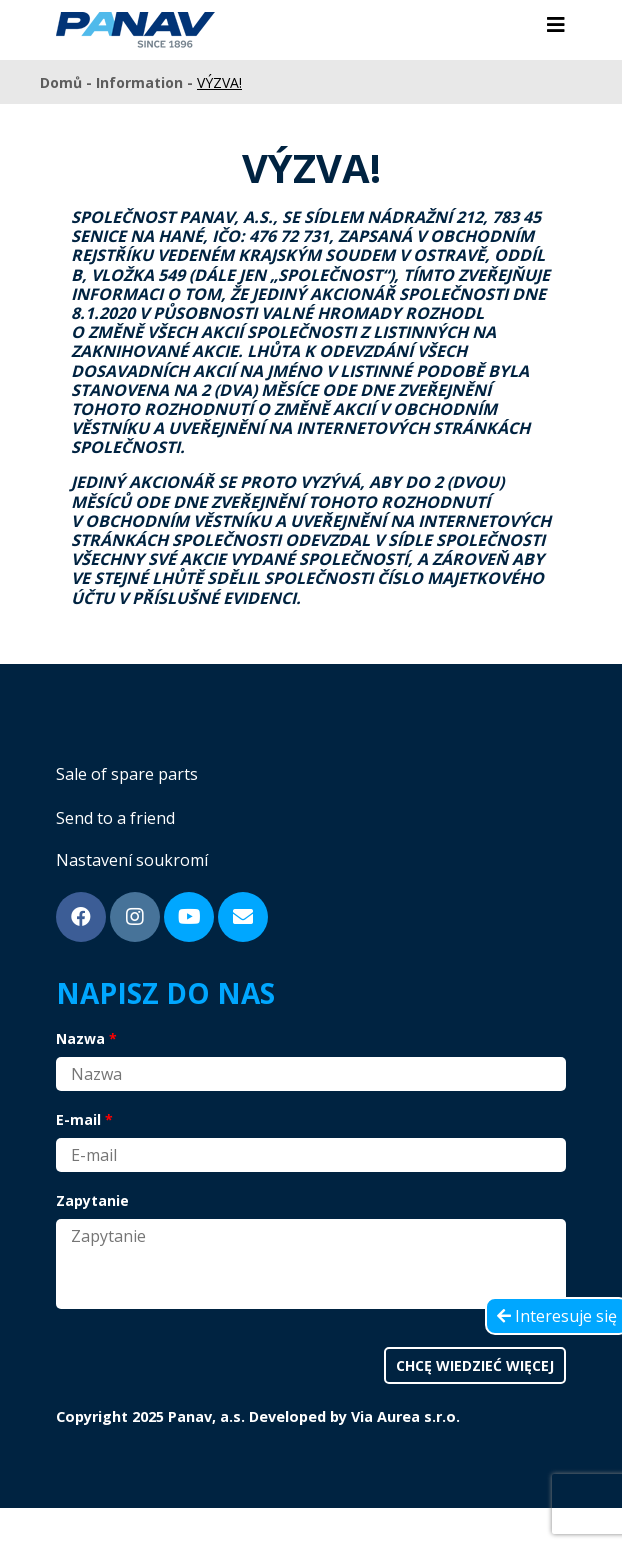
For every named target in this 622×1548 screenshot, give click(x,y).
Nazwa (80, 1038)
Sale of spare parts (127, 774)
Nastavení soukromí (132, 860)
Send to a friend (115, 818)
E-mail (78, 1119)
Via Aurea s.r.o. (405, 1416)
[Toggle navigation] (556, 25)
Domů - (68, 82)
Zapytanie (92, 1200)
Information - (146, 82)
